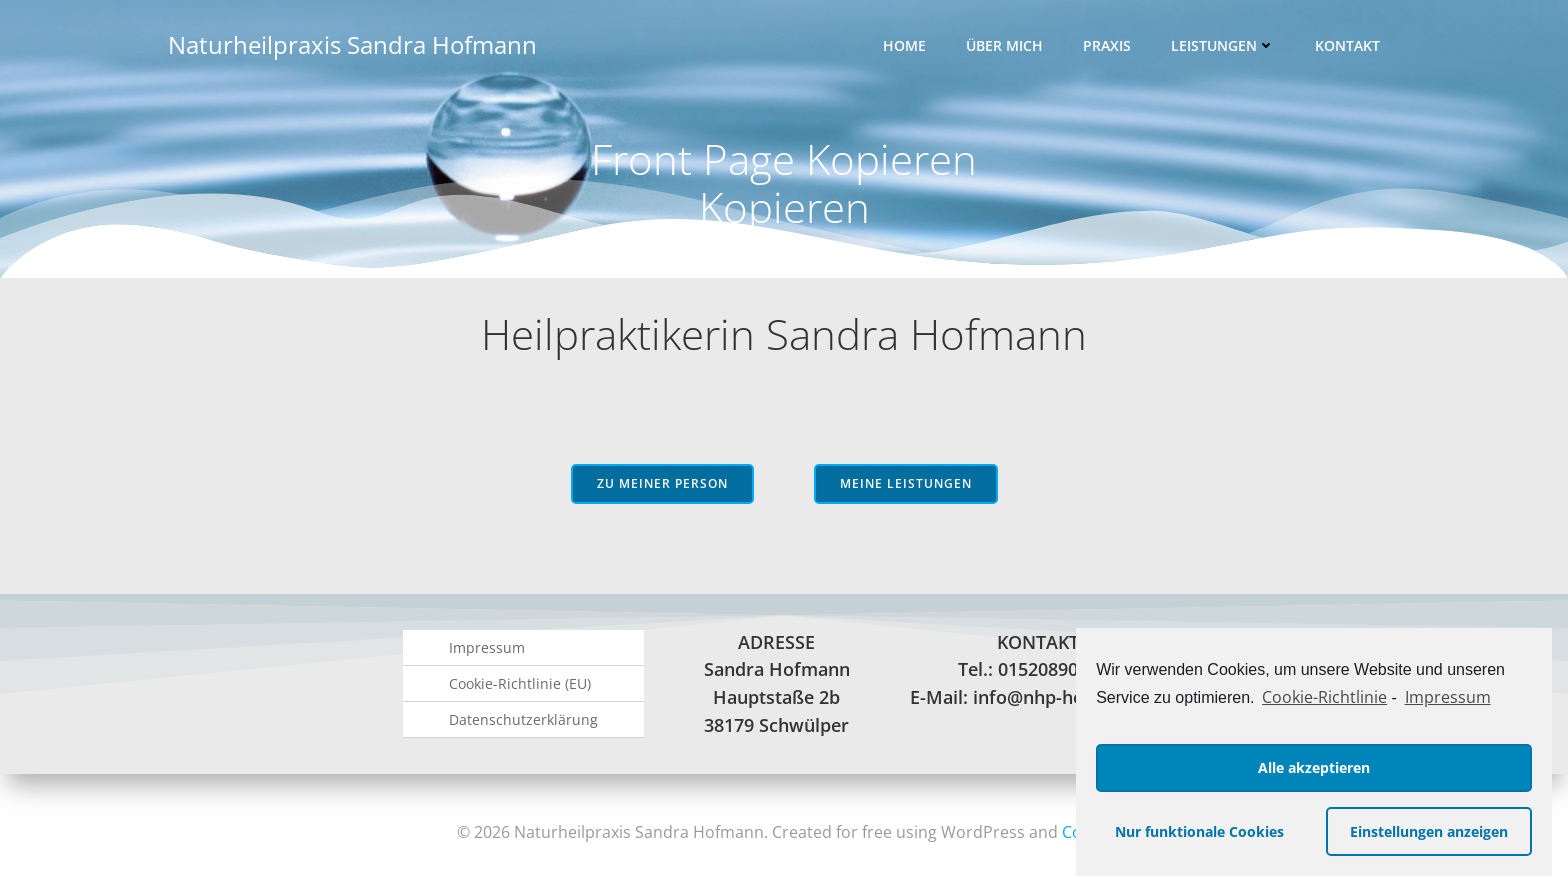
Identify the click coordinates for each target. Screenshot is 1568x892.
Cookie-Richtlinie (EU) (520, 683)
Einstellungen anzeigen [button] (1429, 831)
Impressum (487, 647)
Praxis (1107, 45)
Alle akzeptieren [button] (1314, 767)
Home (904, 45)
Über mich (1004, 45)
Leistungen (1223, 45)
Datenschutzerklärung (523, 719)
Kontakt (1347, 45)
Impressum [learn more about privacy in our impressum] (1448, 697)
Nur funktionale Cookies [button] (1199, 831)
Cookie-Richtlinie (1324, 697)
